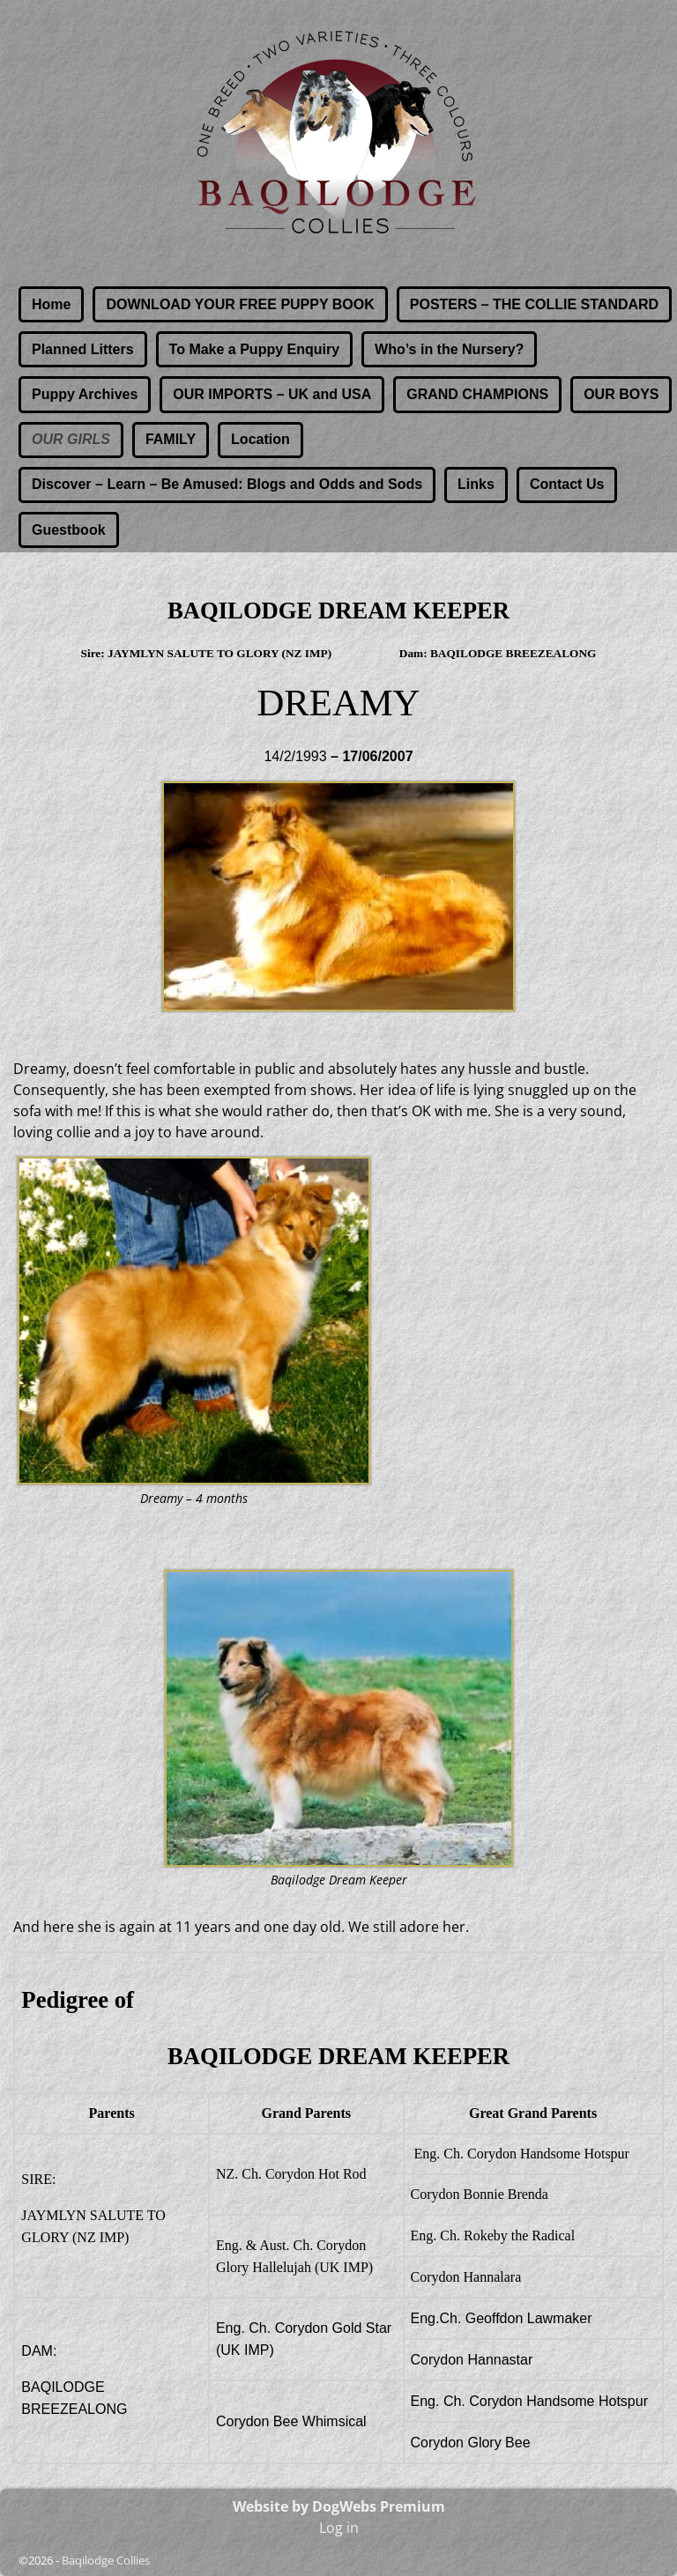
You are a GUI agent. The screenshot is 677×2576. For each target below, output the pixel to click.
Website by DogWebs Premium (339, 2506)
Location (260, 439)
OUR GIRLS (71, 439)
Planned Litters (83, 349)
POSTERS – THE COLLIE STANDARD (534, 304)
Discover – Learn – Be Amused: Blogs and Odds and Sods (227, 484)
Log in (339, 2527)
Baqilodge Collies (106, 2560)
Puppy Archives (85, 394)
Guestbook (69, 529)
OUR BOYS (621, 394)
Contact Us (567, 484)
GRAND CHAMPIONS (477, 394)
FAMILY (170, 439)
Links (476, 484)
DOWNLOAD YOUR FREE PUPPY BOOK (240, 304)
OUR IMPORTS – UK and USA (272, 394)
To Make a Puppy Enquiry (254, 349)
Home (51, 304)
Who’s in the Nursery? (449, 349)
